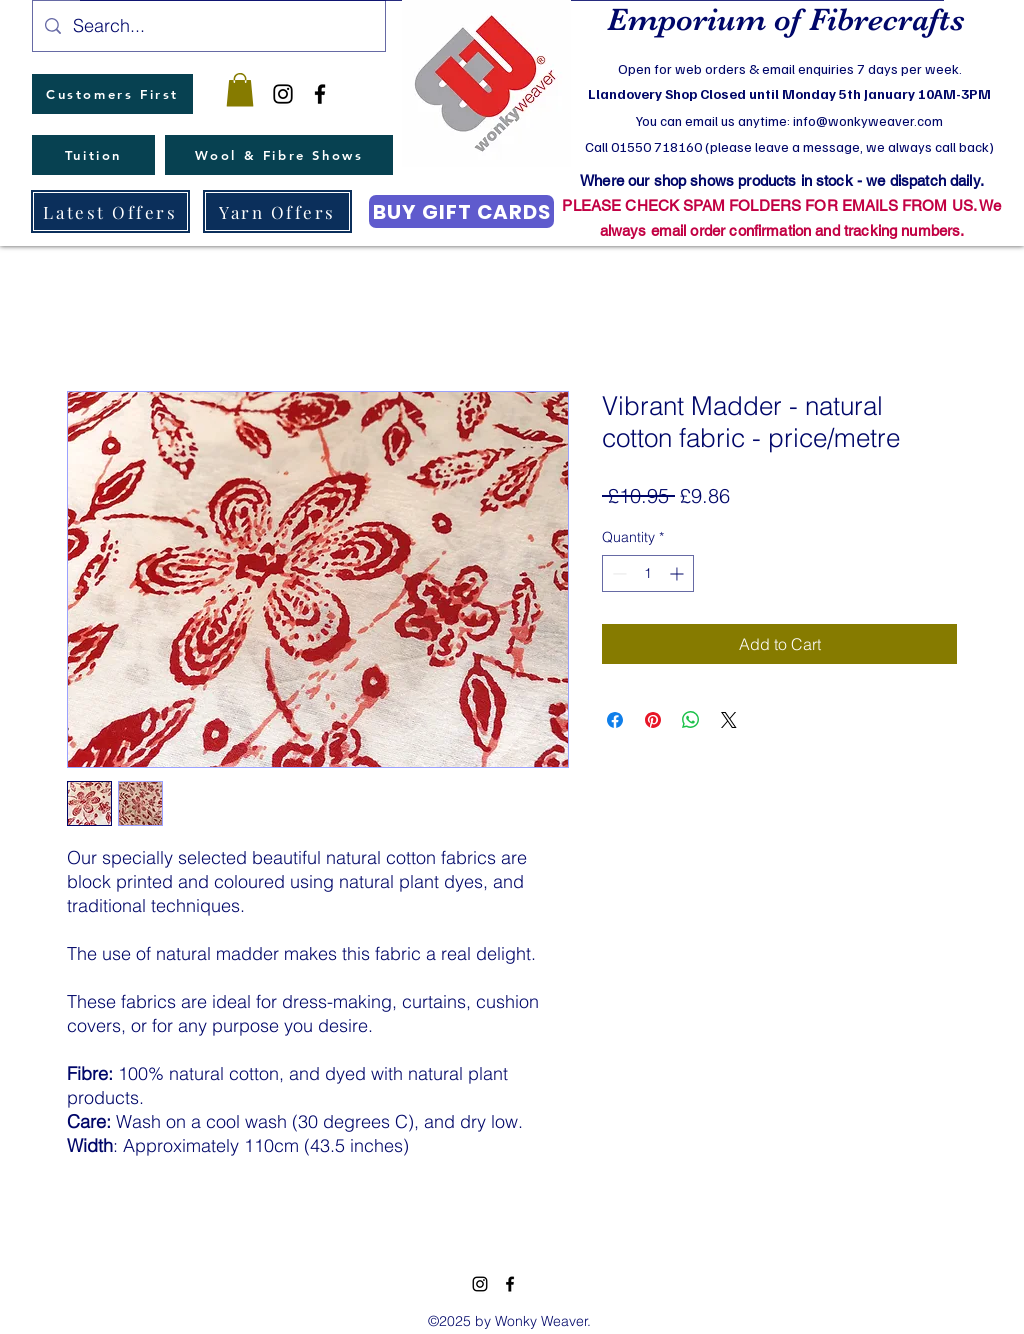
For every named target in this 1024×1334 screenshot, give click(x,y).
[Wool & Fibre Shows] (279, 155)
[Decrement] (617, 573)
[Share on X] (729, 720)
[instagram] (283, 94)
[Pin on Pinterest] (653, 720)
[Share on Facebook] (615, 720)
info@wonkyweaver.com (868, 120)
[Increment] (678, 573)
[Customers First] (112, 94)
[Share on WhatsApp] (691, 720)
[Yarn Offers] (277, 211)
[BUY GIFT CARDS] (461, 211)
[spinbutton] (648, 573)
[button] (240, 89)
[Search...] (208, 26)
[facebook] (320, 94)
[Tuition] (93, 155)
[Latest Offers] (110, 211)
